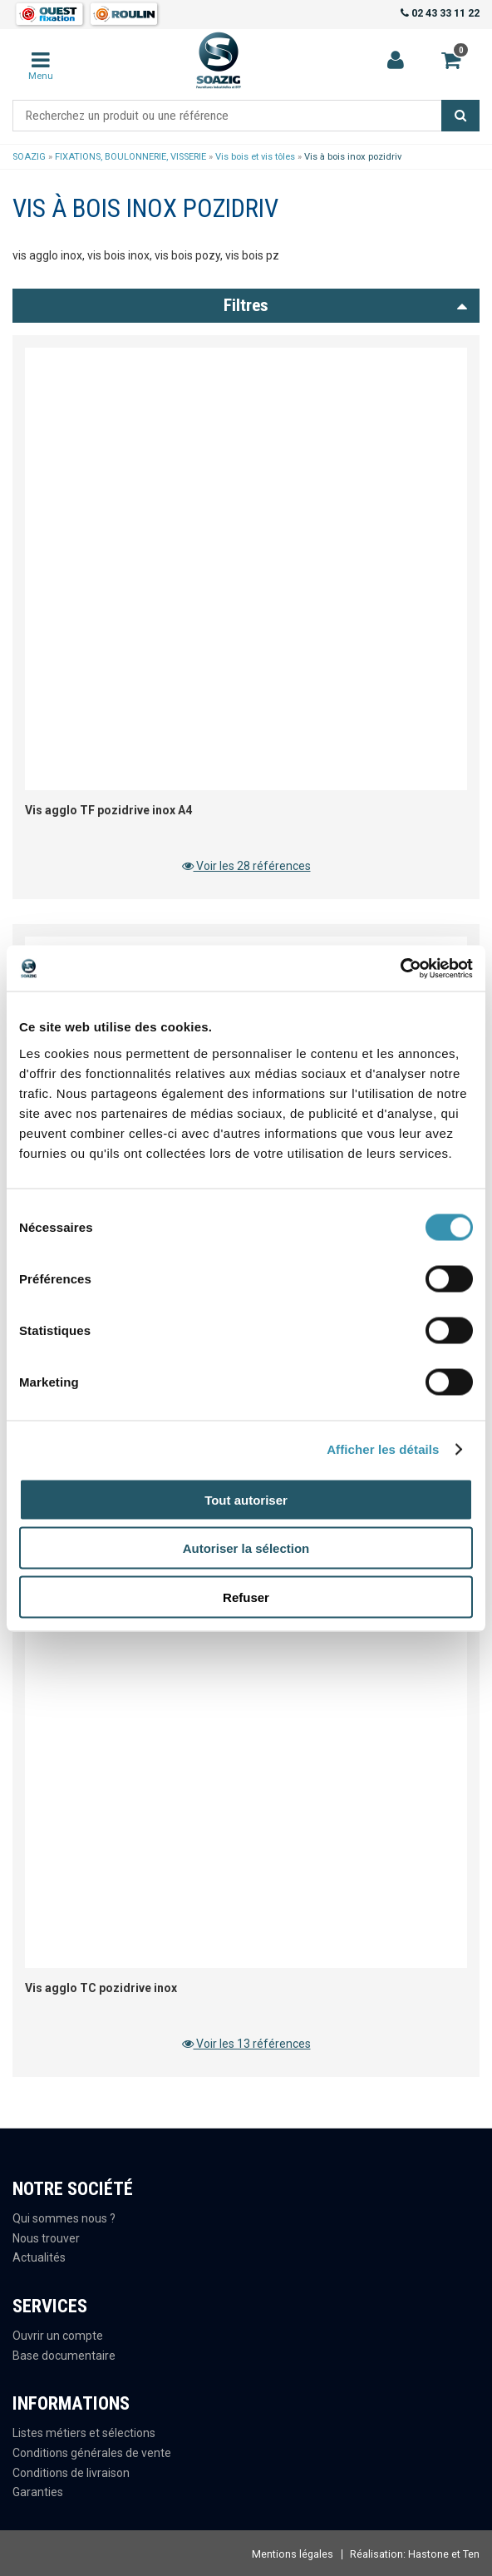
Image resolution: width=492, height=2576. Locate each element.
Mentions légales (292, 2554)
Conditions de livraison (71, 2473)
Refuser (246, 1597)
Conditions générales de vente (91, 2453)
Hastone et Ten (444, 2554)
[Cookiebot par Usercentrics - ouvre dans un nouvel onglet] (400, 968)
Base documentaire (64, 2355)
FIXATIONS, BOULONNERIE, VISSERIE (130, 156)
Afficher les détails (383, 1449)
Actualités (39, 2257)
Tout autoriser (246, 1499)
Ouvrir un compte (57, 2335)
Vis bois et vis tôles (255, 156)
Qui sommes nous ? (64, 2218)
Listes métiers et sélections (83, 2433)
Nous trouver (46, 2238)
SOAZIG (29, 156)
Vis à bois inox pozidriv (352, 156)
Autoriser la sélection (246, 1548)
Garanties (37, 2492)
